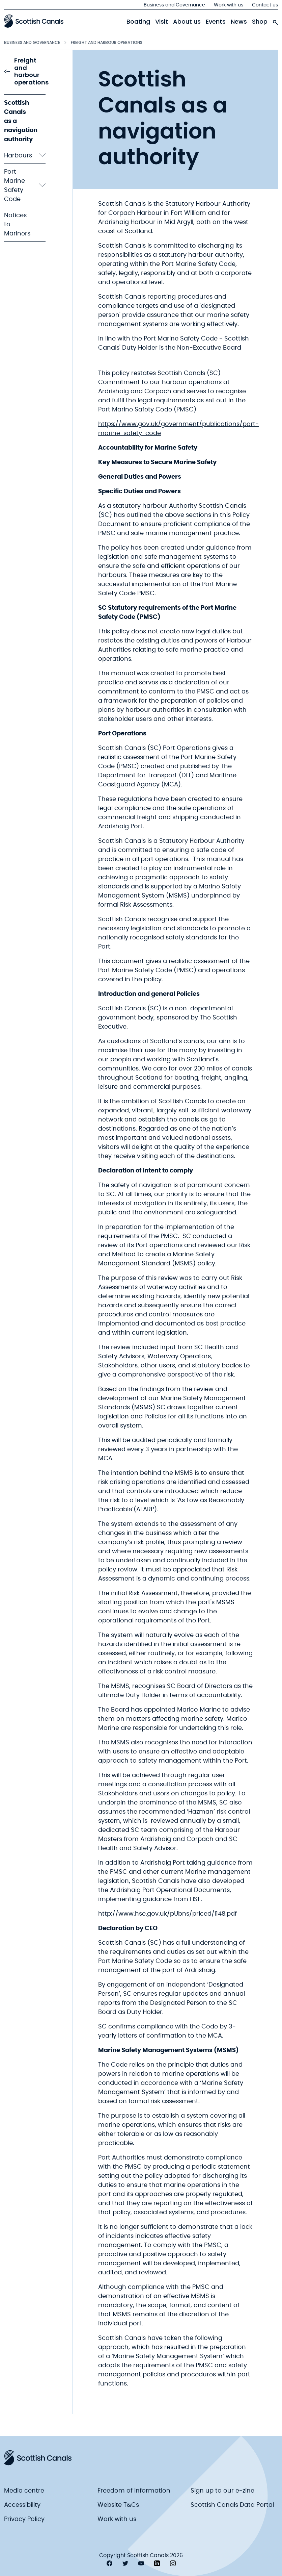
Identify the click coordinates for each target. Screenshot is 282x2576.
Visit (161, 21)
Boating (138, 21)
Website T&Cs (118, 2505)
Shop (259, 21)
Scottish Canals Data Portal (232, 2505)
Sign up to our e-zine (222, 2491)
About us (187, 21)
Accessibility (22, 2505)
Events (216, 21)
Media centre (24, 2491)
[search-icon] (275, 20)
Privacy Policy (24, 2519)
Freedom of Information (133, 2491)
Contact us (265, 5)
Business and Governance (174, 5)
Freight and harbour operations (106, 42)
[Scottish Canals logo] (33, 21)
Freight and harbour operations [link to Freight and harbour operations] (26, 71)
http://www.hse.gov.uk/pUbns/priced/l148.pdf (167, 1914)
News (239, 21)
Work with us (228, 5)
